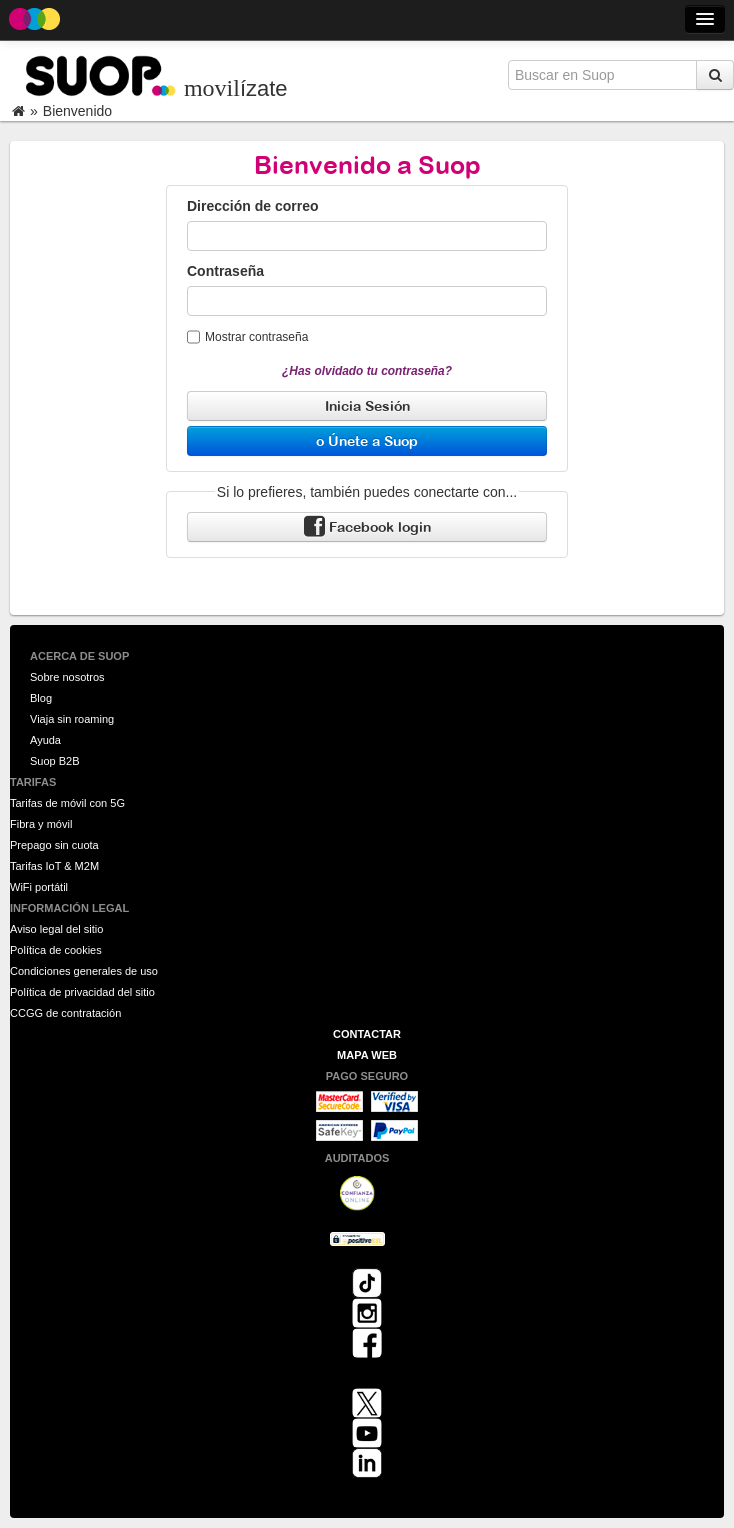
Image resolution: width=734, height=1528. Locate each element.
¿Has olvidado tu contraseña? (367, 371)
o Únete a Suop (367, 440)
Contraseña (225, 271)
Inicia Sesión (367, 405)
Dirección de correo (253, 206)
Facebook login (367, 527)
